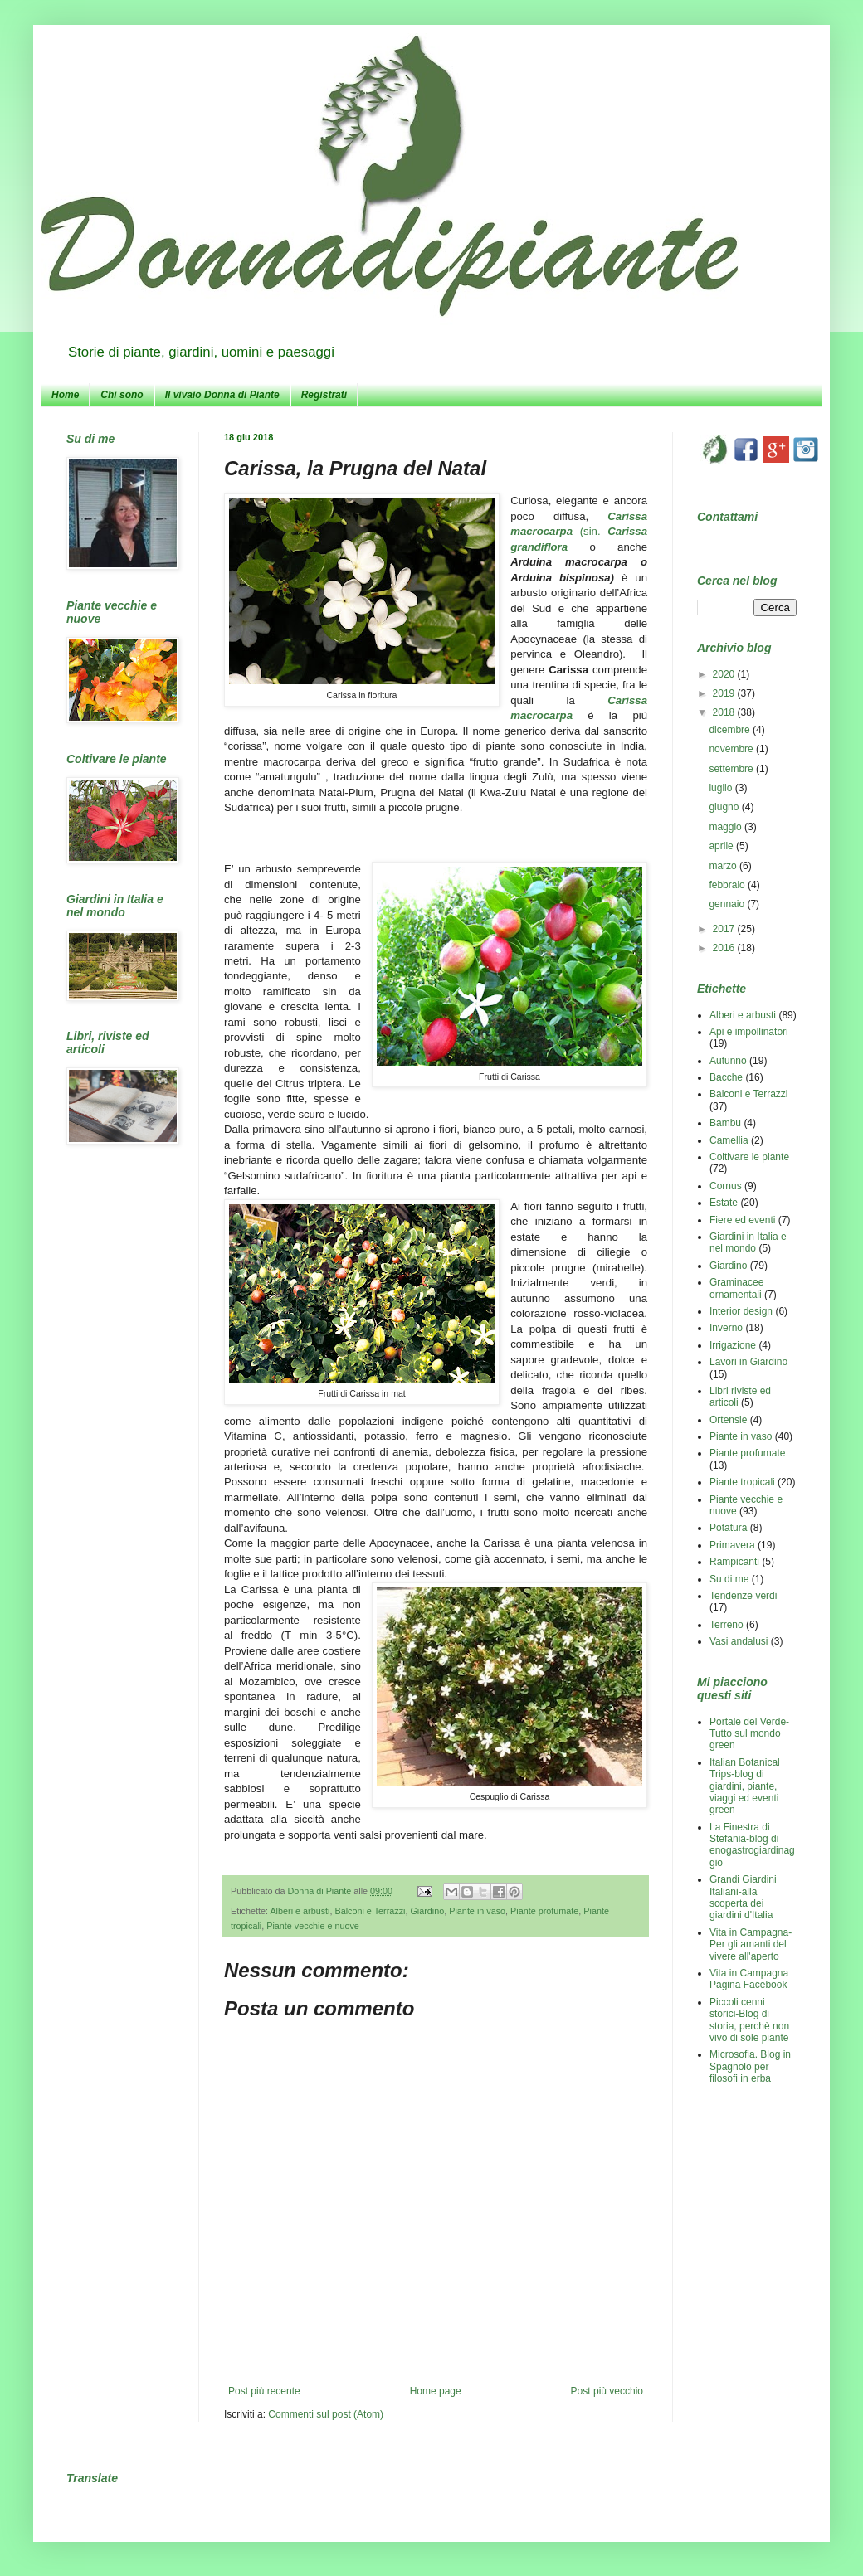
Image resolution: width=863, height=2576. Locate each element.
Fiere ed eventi (742, 1220)
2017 (725, 929)
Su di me (728, 1579)
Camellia (728, 1140)
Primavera (732, 1545)
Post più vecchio (607, 2391)
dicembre (731, 730)
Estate (723, 1202)
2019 (725, 693)
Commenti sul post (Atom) (325, 2414)
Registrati (324, 395)
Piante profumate (544, 1911)
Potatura (728, 1527)
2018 (725, 712)
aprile (722, 846)
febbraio (728, 885)
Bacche (726, 1077)
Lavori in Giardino (748, 1362)
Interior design (741, 1311)
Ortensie (728, 1420)
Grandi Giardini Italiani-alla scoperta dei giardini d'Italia (743, 1897)
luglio (721, 788)
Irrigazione (732, 1345)
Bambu (725, 1123)
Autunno (728, 1061)
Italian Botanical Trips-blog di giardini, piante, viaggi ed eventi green (744, 1786)
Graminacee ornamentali (736, 1288)
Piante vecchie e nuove (312, 1926)
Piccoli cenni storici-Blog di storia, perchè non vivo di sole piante (749, 2020)
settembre (732, 769)
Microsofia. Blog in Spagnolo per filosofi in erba (750, 2066)
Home (65, 395)
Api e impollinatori (748, 1032)
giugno (725, 807)
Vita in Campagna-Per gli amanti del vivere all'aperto (750, 1944)
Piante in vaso (477, 1911)
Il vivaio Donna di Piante (222, 395)
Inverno (726, 1328)
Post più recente (264, 2391)
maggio (726, 827)
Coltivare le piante (749, 1157)
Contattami (727, 516)
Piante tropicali (742, 1482)
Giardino (427, 1911)
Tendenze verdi (743, 1595)
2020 (725, 674)
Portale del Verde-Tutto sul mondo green (749, 1734)
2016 (725, 948)
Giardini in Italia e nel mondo (748, 1242)
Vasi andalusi (738, 1641)
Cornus (725, 1186)
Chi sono (121, 395)
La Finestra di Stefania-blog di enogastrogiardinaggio (752, 1845)
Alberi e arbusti (299, 1911)
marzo (724, 866)
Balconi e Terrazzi (369, 1911)
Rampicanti (734, 1561)
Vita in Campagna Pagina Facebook (748, 1978)
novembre (732, 749)
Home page (435, 2391)
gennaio (728, 904)
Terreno (726, 1625)
